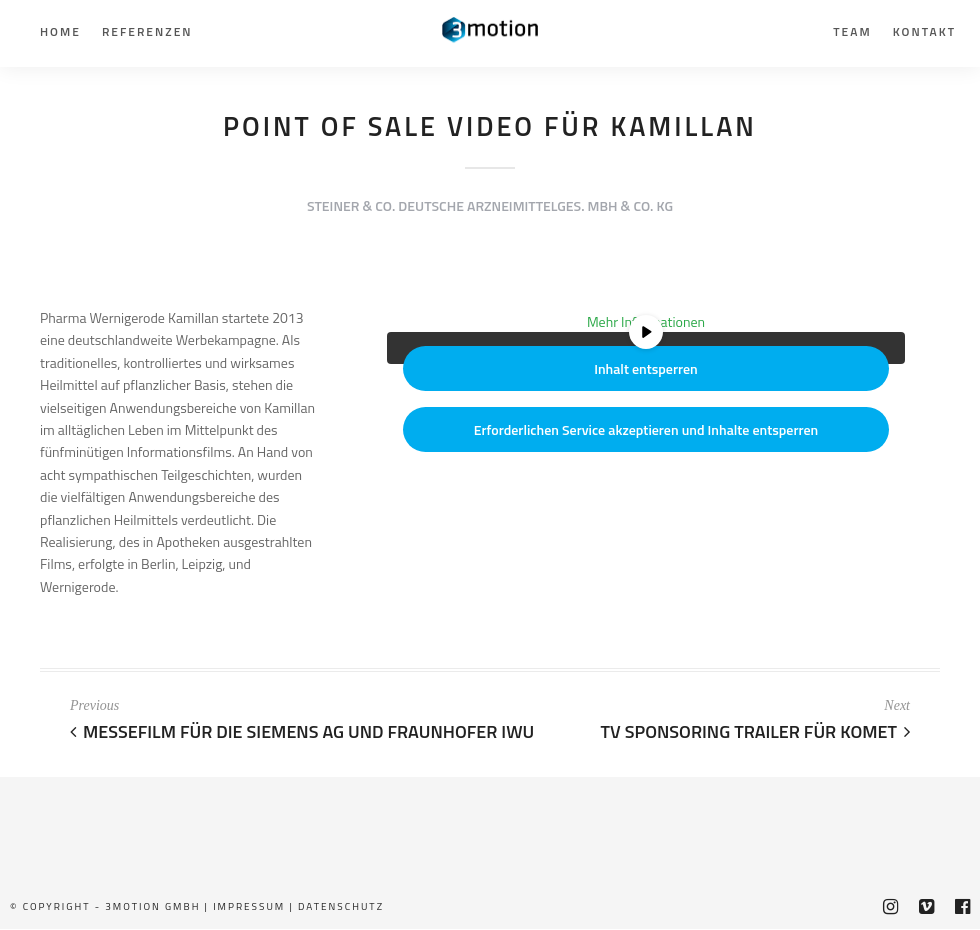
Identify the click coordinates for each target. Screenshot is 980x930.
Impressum (249, 906)
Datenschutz (341, 906)
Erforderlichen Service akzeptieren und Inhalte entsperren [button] (646, 430)
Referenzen (147, 31)
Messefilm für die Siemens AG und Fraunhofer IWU (302, 731)
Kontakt (924, 31)
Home (60, 31)
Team (852, 31)
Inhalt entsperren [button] (646, 369)
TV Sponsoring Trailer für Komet (755, 731)
